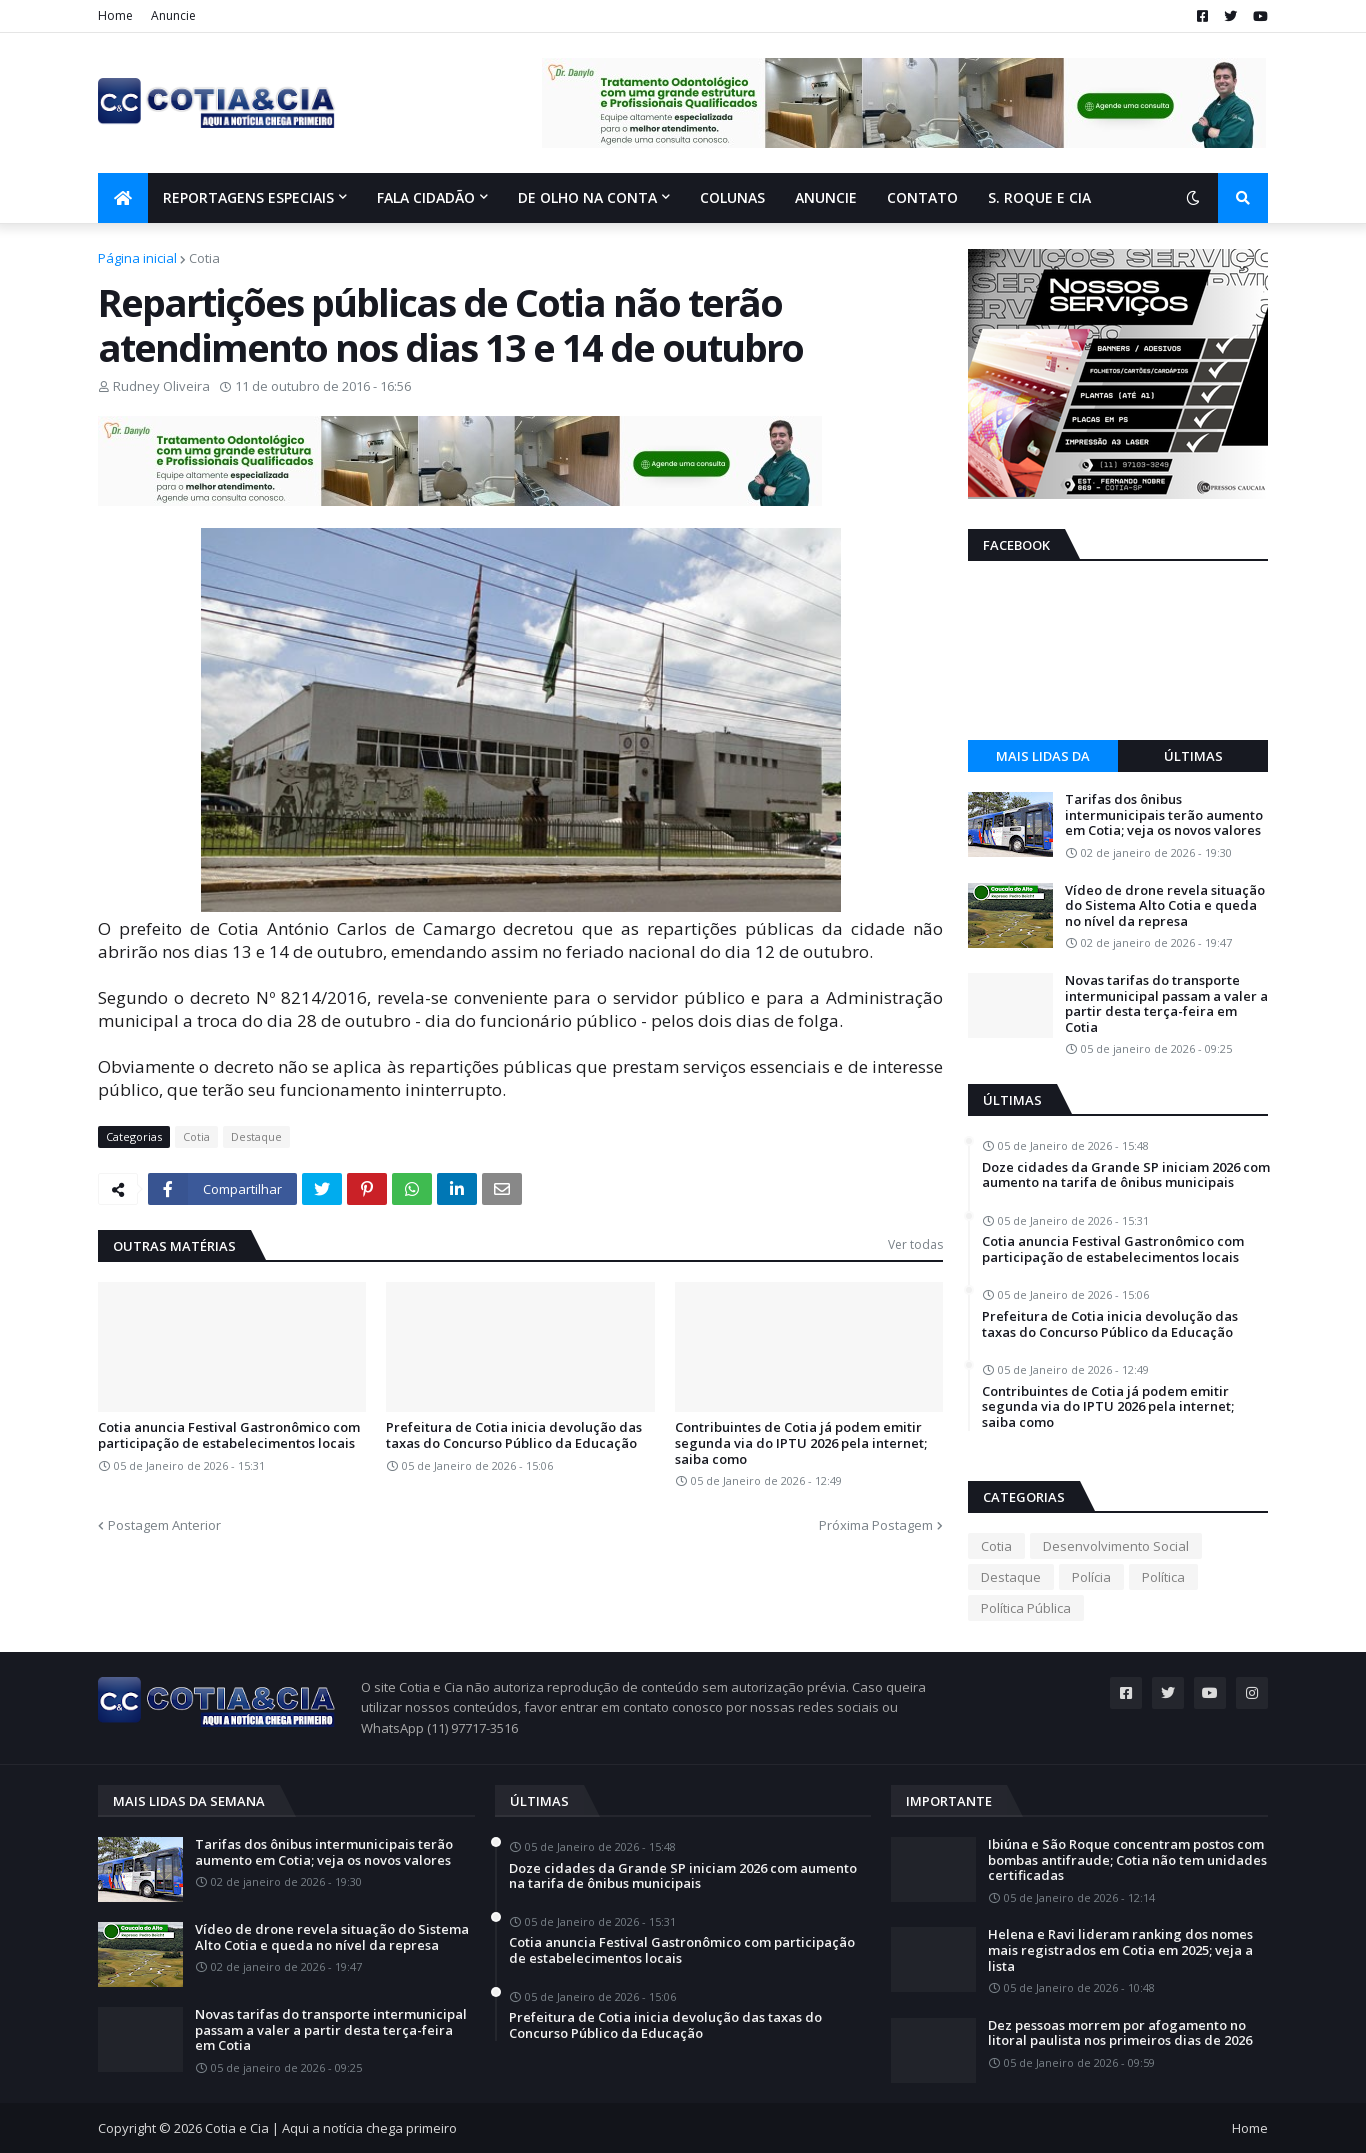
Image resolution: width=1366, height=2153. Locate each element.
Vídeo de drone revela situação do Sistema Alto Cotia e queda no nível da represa (1165, 906)
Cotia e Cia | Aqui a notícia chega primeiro (331, 2128)
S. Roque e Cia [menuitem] (1039, 197)
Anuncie (173, 15)
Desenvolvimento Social (1116, 1546)
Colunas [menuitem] (732, 197)
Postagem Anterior (164, 1525)
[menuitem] (123, 198)
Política (1163, 1577)
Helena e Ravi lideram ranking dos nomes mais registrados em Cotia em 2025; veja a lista (1120, 1950)
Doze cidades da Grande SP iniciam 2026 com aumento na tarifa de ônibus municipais (1126, 1175)
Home (115, 15)
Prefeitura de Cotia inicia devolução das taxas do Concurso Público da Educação (514, 1435)
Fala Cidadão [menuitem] (426, 197)
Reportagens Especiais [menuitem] (248, 197)
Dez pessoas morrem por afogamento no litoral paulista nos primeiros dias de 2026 (1120, 2033)
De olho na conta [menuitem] (587, 197)
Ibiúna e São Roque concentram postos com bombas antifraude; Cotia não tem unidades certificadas (1127, 1860)
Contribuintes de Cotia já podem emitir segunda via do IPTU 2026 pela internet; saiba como (801, 1443)
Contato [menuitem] (922, 197)
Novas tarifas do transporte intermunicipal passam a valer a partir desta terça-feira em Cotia (1166, 1004)
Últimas (1193, 756)
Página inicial (137, 258)
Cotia (204, 258)
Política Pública (1026, 1608)
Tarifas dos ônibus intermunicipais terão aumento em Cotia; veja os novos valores (1164, 815)
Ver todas (915, 1244)
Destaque (256, 1136)
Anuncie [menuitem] (826, 197)
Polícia (1091, 1577)
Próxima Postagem (876, 1525)
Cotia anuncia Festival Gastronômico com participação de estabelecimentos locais (229, 1435)
